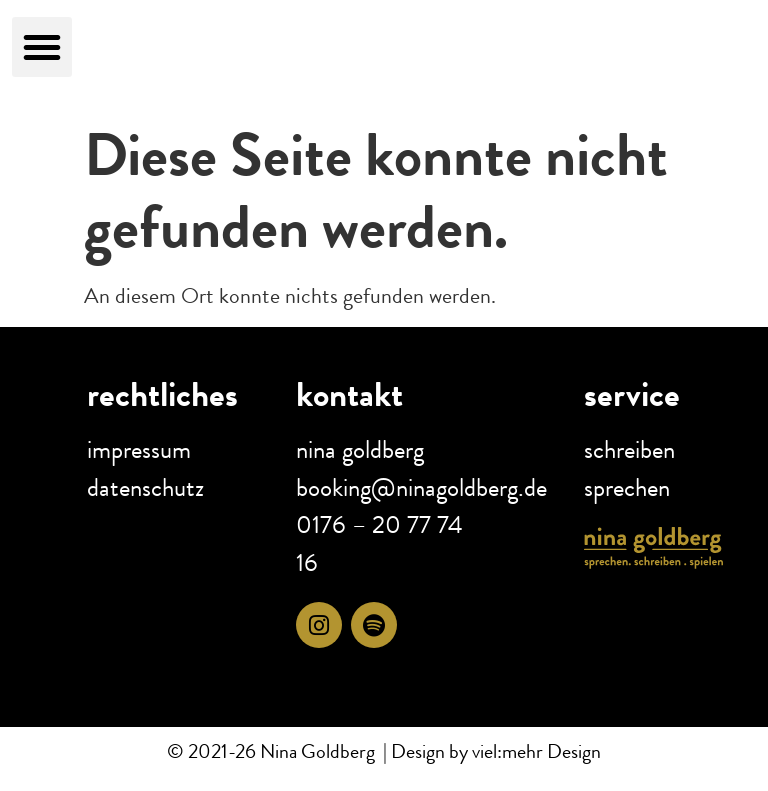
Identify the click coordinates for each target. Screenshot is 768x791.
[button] (42, 47)
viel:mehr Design (534, 751)
